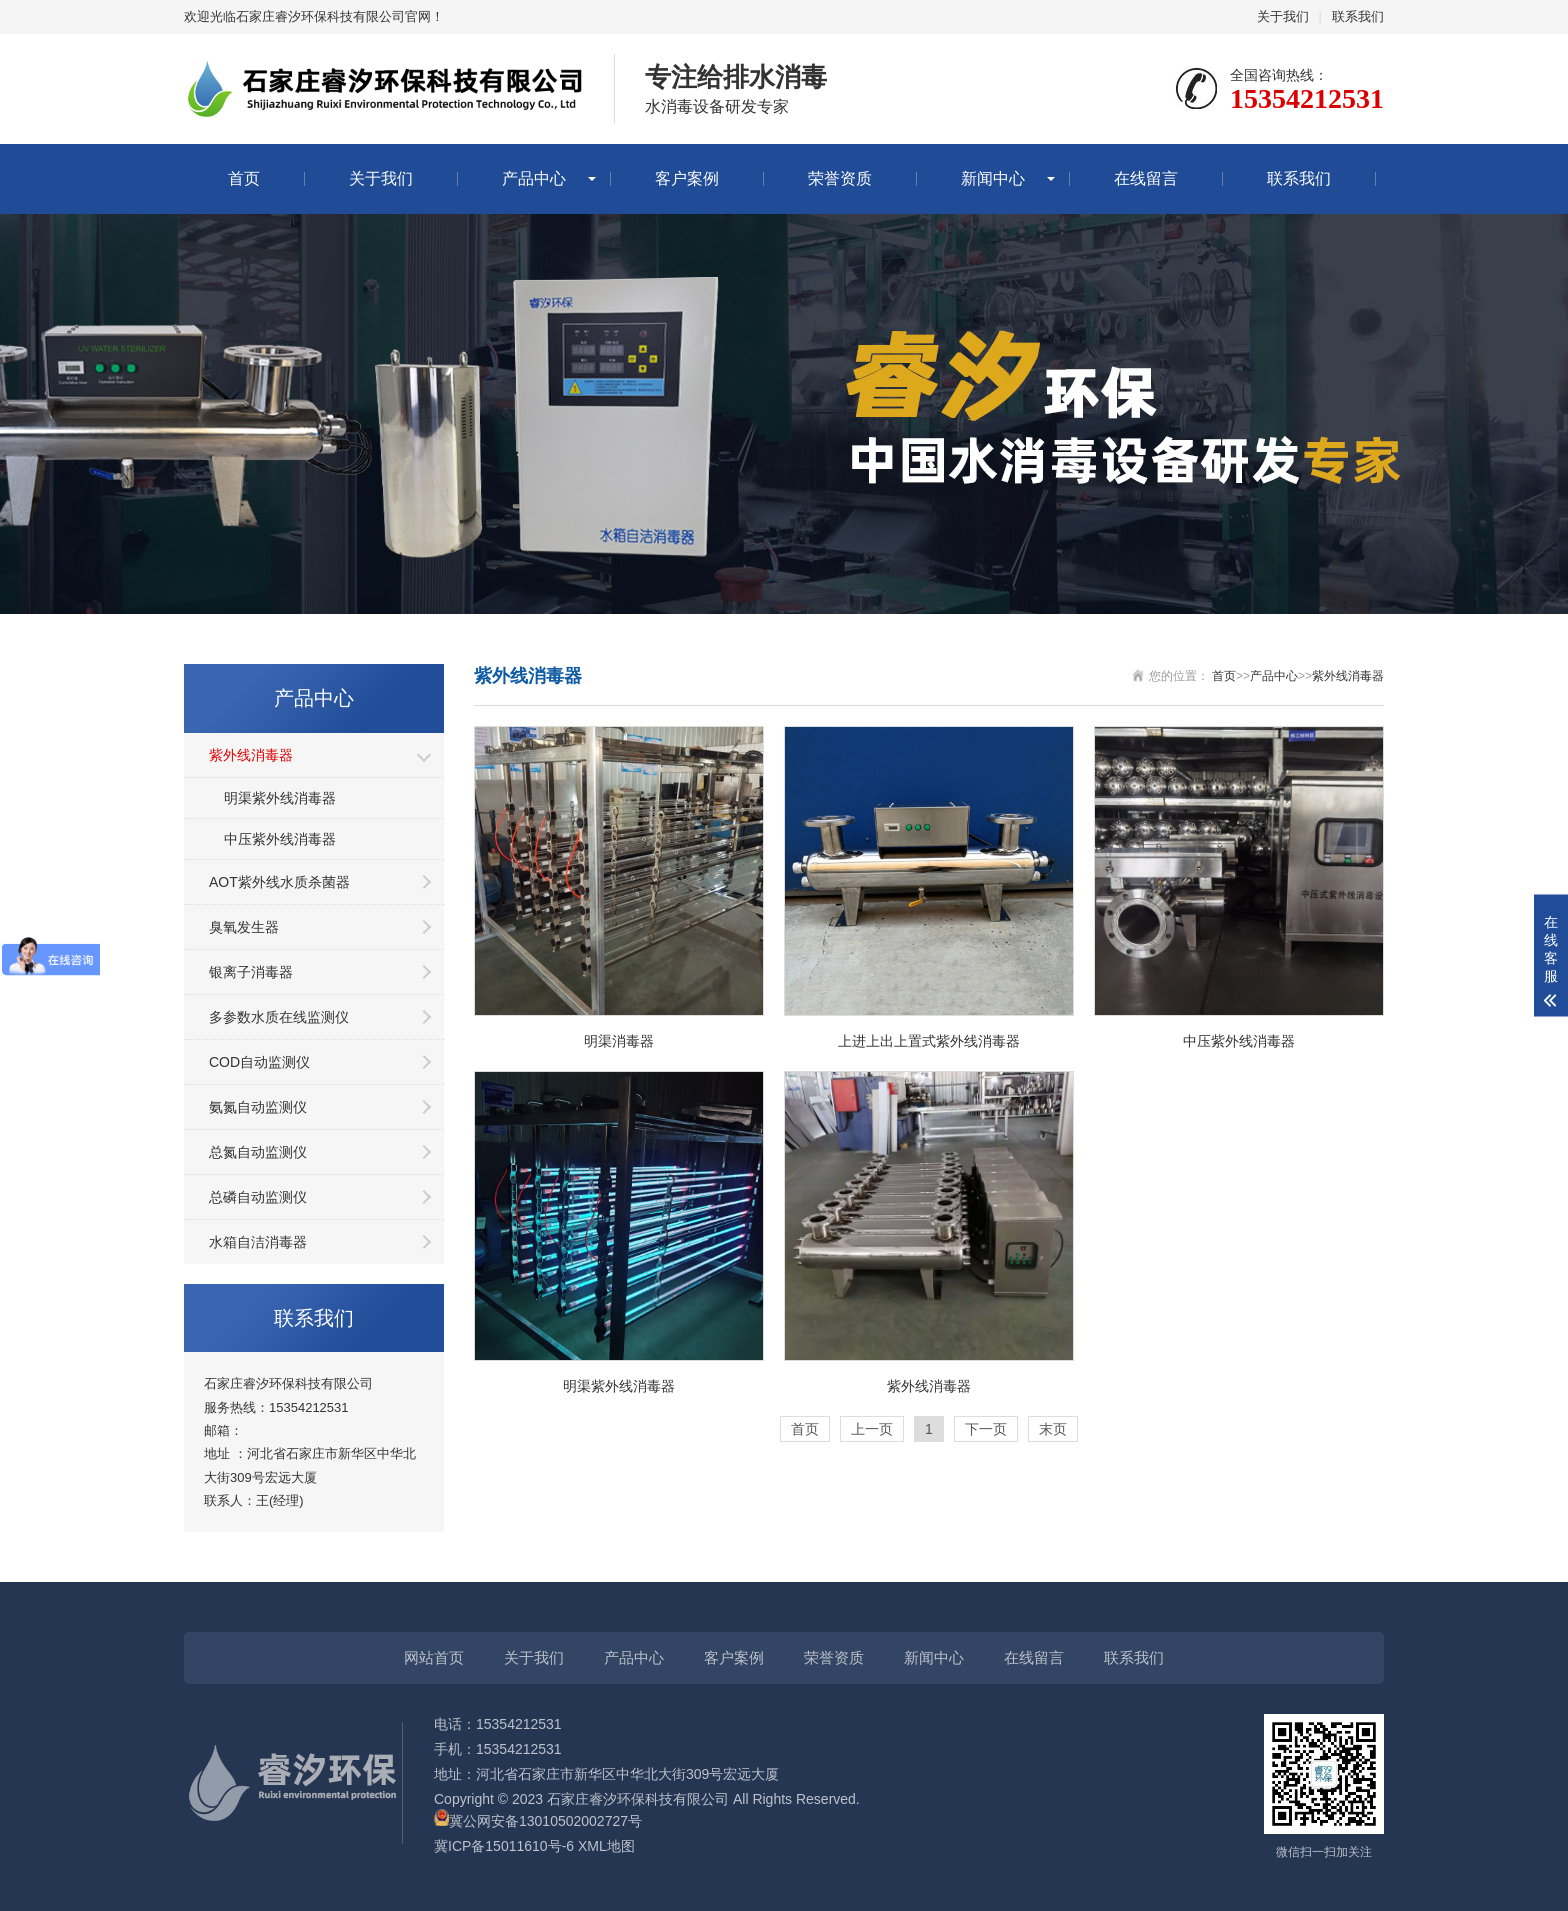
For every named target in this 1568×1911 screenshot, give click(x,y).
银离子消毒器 (251, 972)
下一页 (986, 1429)
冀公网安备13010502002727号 (545, 1821)
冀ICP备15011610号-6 (504, 1846)
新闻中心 (993, 178)
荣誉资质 (840, 178)
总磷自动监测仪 (258, 1197)
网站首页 (434, 1657)
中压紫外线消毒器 (280, 839)
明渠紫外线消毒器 (280, 798)
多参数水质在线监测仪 (279, 1017)
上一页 (872, 1429)
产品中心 (534, 178)
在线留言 (1146, 178)
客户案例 (687, 178)
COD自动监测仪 (259, 1062)
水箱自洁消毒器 (258, 1242)
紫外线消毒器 (251, 755)
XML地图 (606, 1846)
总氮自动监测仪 (258, 1152)
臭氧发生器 (244, 927)
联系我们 (1358, 16)
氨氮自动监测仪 (258, 1107)
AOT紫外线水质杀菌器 (279, 882)
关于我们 (1283, 16)
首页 (244, 178)
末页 (1053, 1429)
